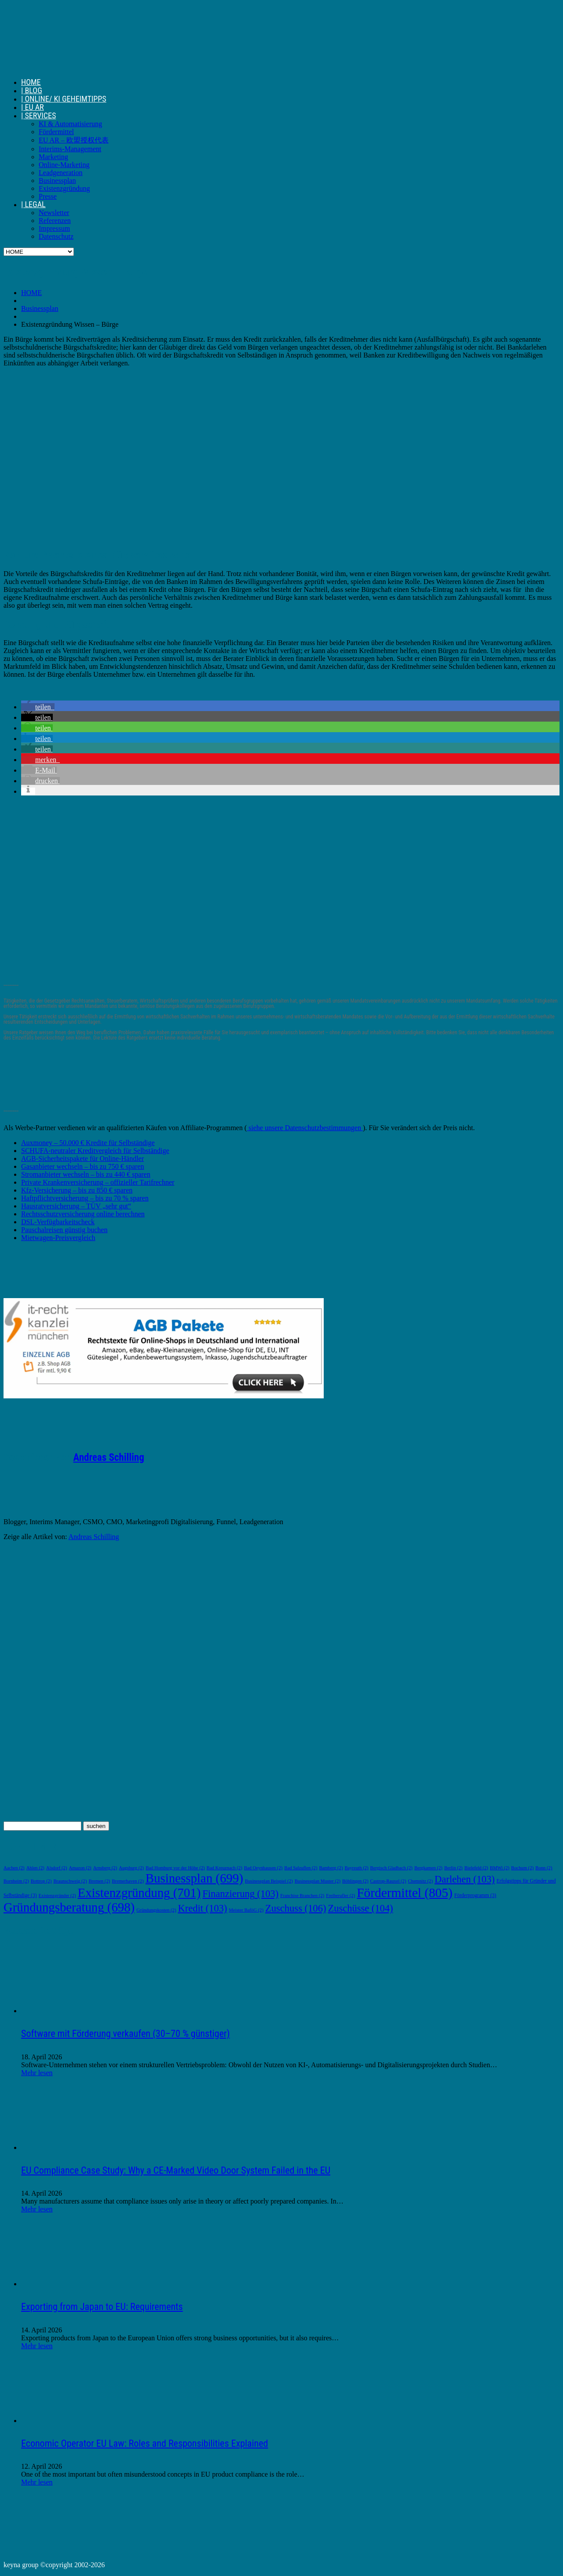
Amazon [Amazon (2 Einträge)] (80, 1867)
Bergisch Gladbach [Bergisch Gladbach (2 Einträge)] (391, 1867)
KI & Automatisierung (70, 124)
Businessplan (57, 180)
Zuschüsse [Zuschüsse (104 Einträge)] (360, 1908)
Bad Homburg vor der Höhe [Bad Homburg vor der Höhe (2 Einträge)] (175, 1867)
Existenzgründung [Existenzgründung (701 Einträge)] (139, 1893)
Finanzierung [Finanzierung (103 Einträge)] (240, 1893)
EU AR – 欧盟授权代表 (74, 140)
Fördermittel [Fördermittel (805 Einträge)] (404, 1893)
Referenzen (55, 220)
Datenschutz (56, 236)
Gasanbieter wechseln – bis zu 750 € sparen (82, 1166)
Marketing (53, 157)
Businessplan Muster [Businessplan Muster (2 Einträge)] (317, 1881)
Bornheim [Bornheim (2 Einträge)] (16, 1881)
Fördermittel (56, 131)
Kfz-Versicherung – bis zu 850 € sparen (76, 1190)
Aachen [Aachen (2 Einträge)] (14, 1867)
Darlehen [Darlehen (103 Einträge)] (465, 1879)
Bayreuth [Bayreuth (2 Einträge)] (356, 1867)
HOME (31, 82)
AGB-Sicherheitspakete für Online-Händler (82, 1158)
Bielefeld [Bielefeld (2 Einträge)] (476, 1867)
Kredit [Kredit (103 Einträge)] (202, 1908)
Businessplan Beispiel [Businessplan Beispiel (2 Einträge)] (269, 1881)
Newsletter (54, 212)
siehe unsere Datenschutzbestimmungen (305, 1127)
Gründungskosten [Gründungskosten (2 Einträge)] (156, 1910)
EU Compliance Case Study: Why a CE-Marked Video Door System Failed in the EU (175, 2170)
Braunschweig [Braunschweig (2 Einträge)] (70, 1881)
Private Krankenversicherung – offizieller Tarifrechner (97, 1182)
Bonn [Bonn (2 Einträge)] (543, 1867)
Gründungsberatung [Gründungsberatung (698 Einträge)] (69, 1907)
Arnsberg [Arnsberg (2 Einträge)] (105, 1867)
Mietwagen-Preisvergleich (58, 1237)
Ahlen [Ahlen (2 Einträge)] (35, 1867)
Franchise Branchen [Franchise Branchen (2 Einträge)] (302, 1895)
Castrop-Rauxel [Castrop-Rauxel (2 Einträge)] (388, 1881)
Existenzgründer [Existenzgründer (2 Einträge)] (57, 1895)
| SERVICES (38, 115)
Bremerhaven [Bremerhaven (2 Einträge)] (128, 1881)
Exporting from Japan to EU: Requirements (102, 2306)
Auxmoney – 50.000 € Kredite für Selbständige (88, 1142)
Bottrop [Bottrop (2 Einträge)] (41, 1881)
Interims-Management (70, 149)
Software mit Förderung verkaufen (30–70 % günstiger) (125, 2033)
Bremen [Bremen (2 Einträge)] (99, 1881)
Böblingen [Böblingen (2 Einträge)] (355, 1881)
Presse (48, 196)
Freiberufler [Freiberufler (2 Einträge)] (340, 1895)
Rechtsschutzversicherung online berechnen (83, 1214)
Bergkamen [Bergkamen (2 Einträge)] (428, 1867)
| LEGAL (33, 204)
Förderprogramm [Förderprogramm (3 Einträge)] (475, 1895)
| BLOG (31, 90)
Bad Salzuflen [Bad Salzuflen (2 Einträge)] (300, 1867)
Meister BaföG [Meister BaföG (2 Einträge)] (246, 1910)
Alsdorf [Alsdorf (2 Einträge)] (56, 1867)
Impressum (54, 228)
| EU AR (32, 107)
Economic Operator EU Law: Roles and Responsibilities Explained (144, 2443)
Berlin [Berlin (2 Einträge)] (453, 1867)
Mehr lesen (37, 2072)
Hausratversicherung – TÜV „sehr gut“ (76, 1206)
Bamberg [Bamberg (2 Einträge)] (331, 1867)
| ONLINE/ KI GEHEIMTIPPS (63, 98)
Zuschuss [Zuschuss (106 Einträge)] (295, 1908)
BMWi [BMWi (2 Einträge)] (499, 1867)
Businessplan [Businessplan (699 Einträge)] (194, 1878)
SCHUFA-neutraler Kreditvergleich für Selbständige (95, 1150)
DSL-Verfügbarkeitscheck (58, 1222)
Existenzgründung (64, 188)
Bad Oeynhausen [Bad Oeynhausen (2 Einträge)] (263, 1867)
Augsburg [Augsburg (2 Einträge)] (131, 1867)
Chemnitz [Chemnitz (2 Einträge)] (420, 1881)
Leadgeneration (61, 172)
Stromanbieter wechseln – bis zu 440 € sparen (85, 1174)
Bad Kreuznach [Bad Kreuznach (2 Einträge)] (224, 1867)
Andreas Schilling (108, 1457)
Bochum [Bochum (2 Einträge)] (522, 1867)
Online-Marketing (64, 164)
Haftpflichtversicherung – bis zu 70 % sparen (85, 1198)
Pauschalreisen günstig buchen (64, 1229)
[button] (38, 707)
